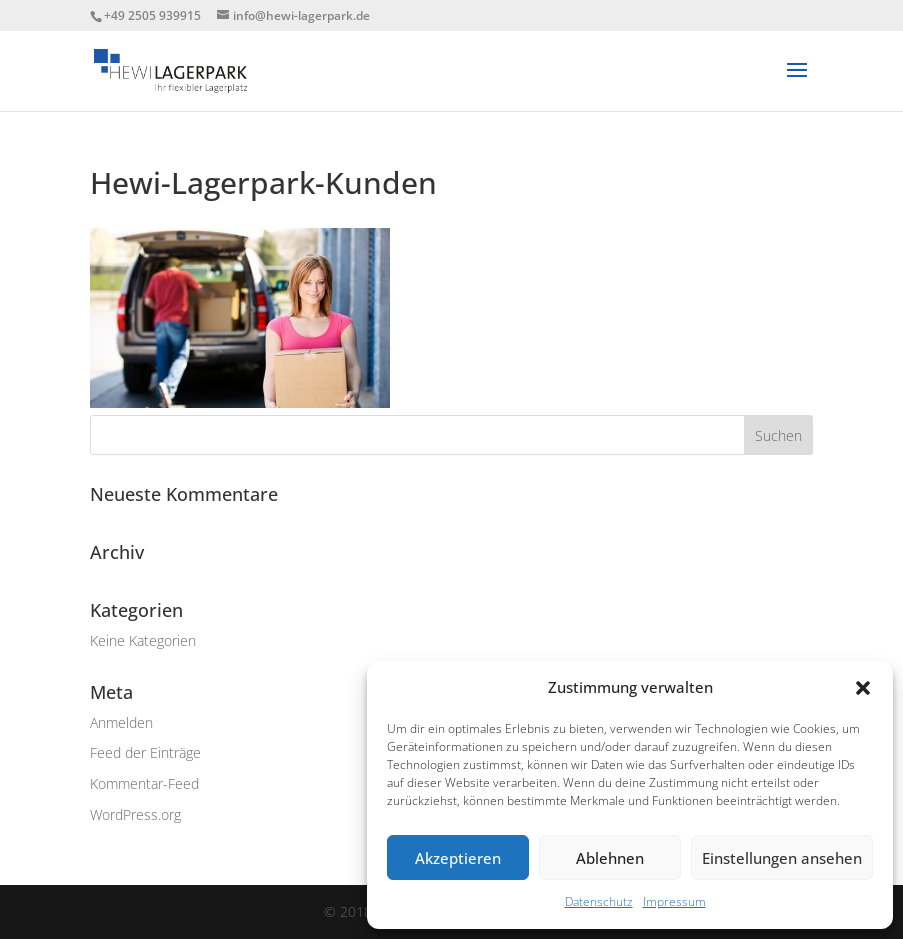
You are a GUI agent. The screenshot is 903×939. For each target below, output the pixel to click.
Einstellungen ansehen (782, 858)
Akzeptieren (458, 858)
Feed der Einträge (145, 752)
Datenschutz (599, 901)
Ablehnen (610, 858)
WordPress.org (135, 814)
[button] (863, 688)
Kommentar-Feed (144, 783)
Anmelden (121, 722)
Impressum (674, 901)
